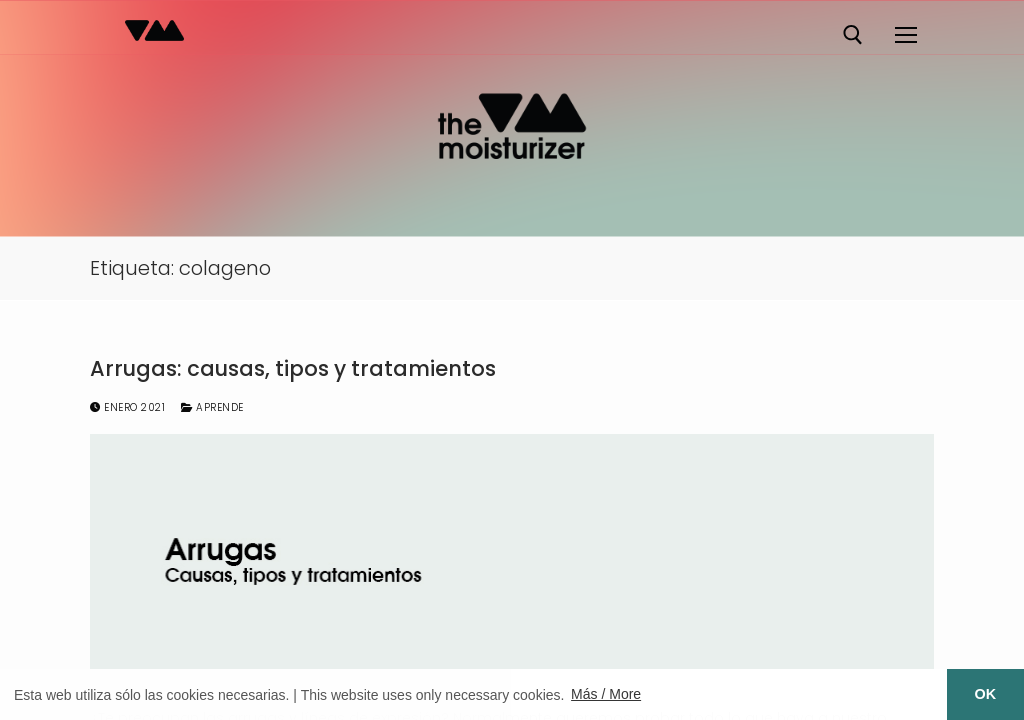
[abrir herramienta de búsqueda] (853, 35)
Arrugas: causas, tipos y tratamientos (293, 369)
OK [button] (986, 694)
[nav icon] (905, 35)
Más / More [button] (606, 694)
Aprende (212, 407)
